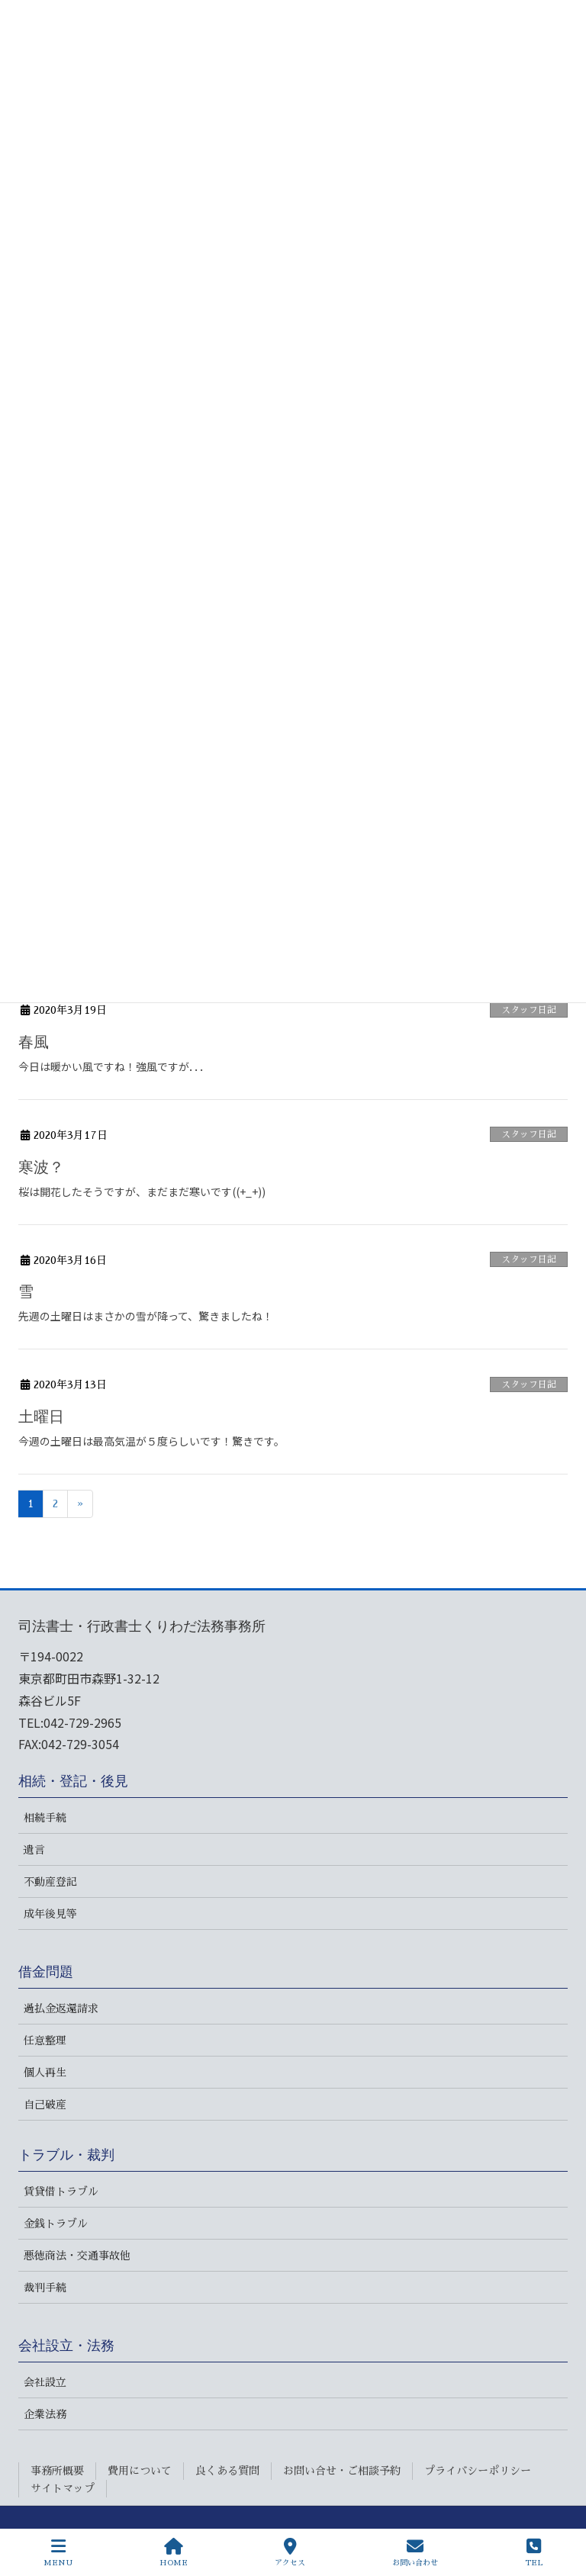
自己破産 (45, 2104)
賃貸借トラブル (61, 2191)
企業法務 (45, 2414)
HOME (173, 2552)
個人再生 (45, 2072)
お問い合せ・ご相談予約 (342, 2470)
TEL (534, 2552)
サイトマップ (63, 2488)
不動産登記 (50, 1882)
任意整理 (45, 2040)
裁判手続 (45, 2287)
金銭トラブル (56, 2223)
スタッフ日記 (528, 1010)
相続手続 (45, 1817)
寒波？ (41, 1167)
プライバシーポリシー (477, 2470)
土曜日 (41, 1416)
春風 (33, 1042)
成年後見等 (50, 1914)
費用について (140, 2470)
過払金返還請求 (61, 2008)
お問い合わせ (415, 2552)
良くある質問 (227, 2470)
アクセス (290, 2552)
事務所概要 (57, 2470)
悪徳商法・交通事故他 (77, 2255)
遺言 (34, 1849)
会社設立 (45, 2382)
